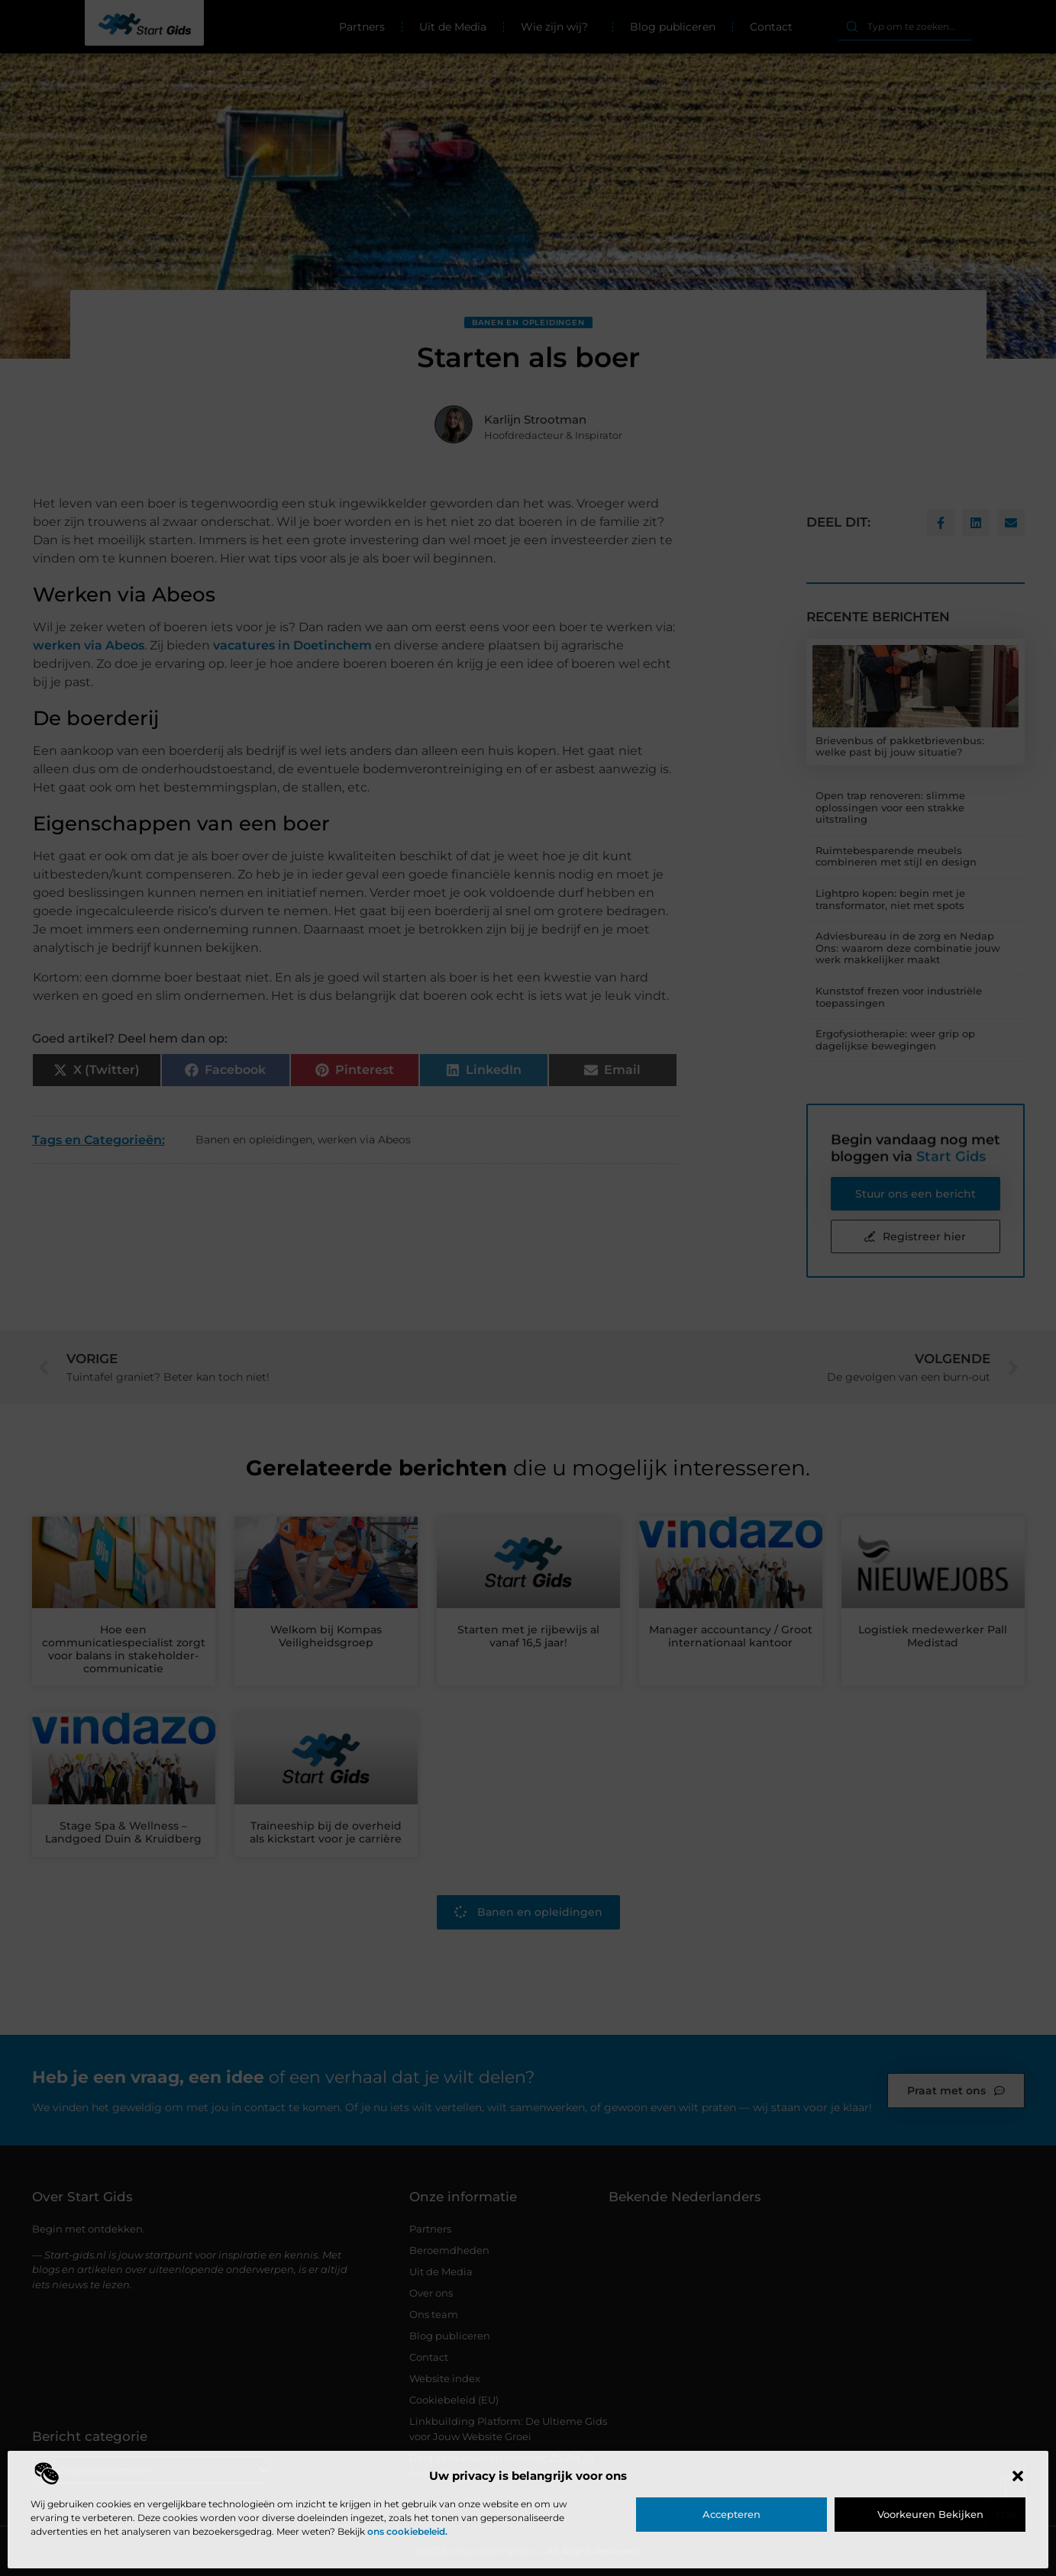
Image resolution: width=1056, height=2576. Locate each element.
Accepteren (731, 2514)
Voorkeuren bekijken (930, 2514)
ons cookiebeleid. (407, 2531)
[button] (1017, 2476)
